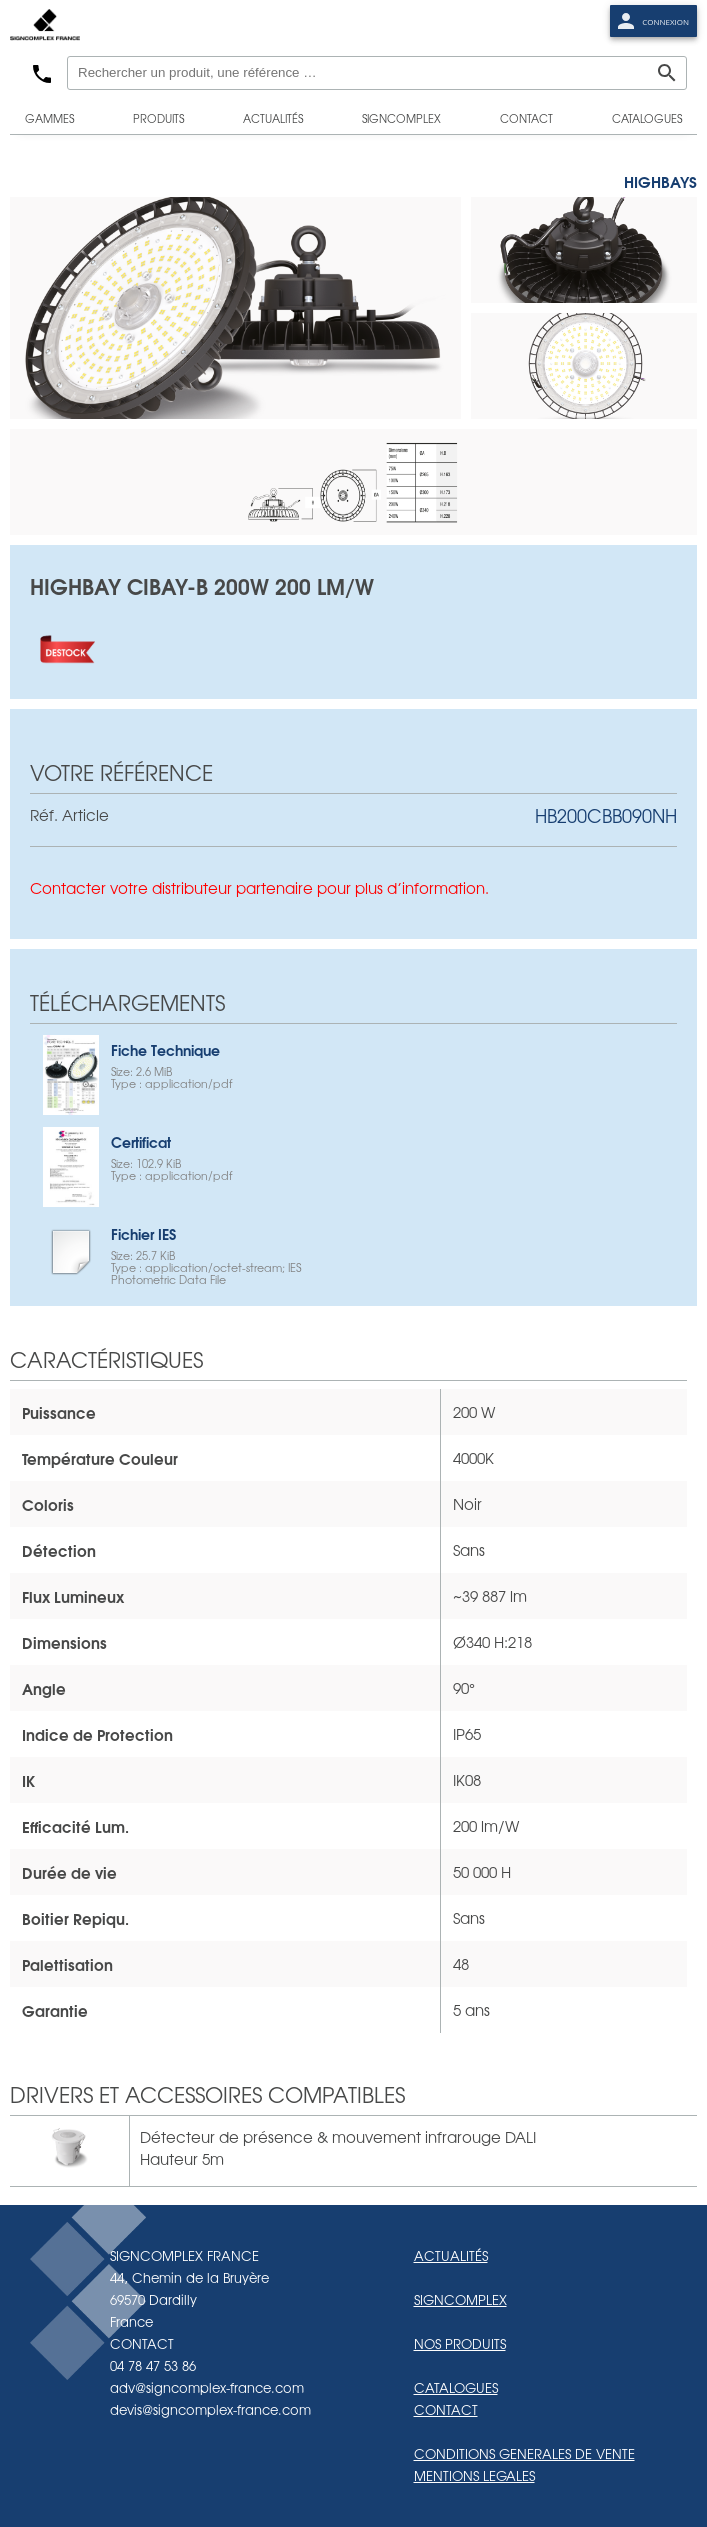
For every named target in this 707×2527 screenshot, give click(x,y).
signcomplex (401, 118)
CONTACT (446, 2409)
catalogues (647, 118)
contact (526, 118)
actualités (273, 118)
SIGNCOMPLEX (460, 2299)
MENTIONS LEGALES (474, 2475)
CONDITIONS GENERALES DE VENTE (524, 2453)
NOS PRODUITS (460, 2343)
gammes (49, 118)
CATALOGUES (456, 2387)
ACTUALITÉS (451, 2255)
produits (158, 118)
